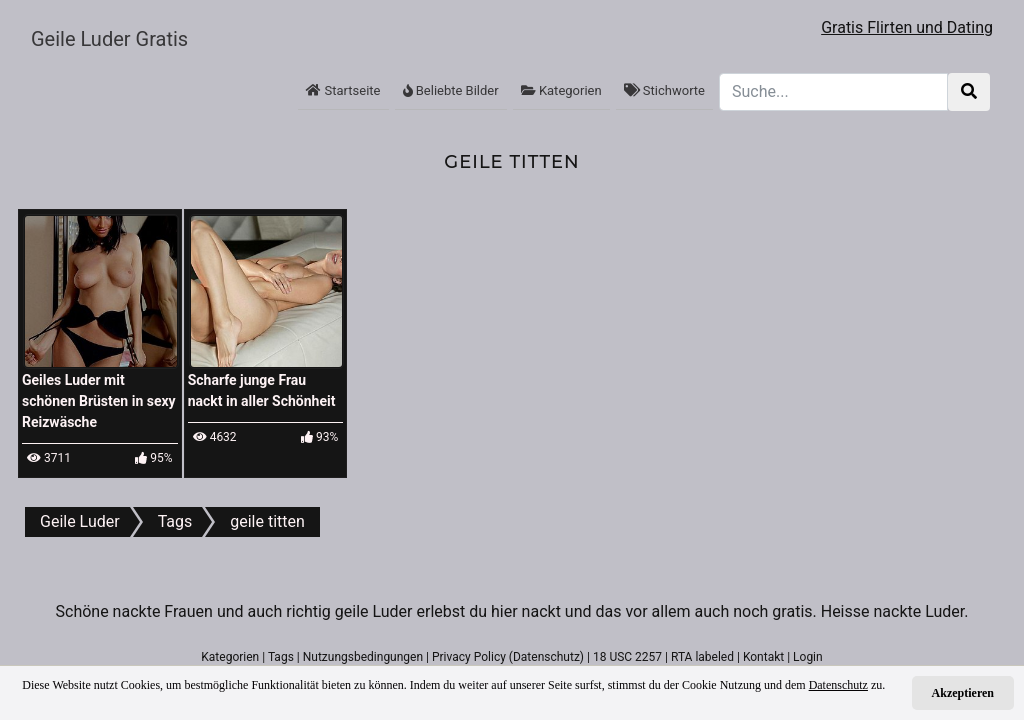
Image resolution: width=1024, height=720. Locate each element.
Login (808, 657)
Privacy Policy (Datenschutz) (508, 657)
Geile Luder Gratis (109, 39)
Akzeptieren (963, 693)
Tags (281, 657)
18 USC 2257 (627, 657)
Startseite (343, 90)
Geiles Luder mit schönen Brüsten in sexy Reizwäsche (99, 401)
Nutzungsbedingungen (363, 657)
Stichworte (664, 90)
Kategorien (561, 90)
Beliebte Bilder (451, 90)
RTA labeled (702, 657)
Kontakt (763, 657)
